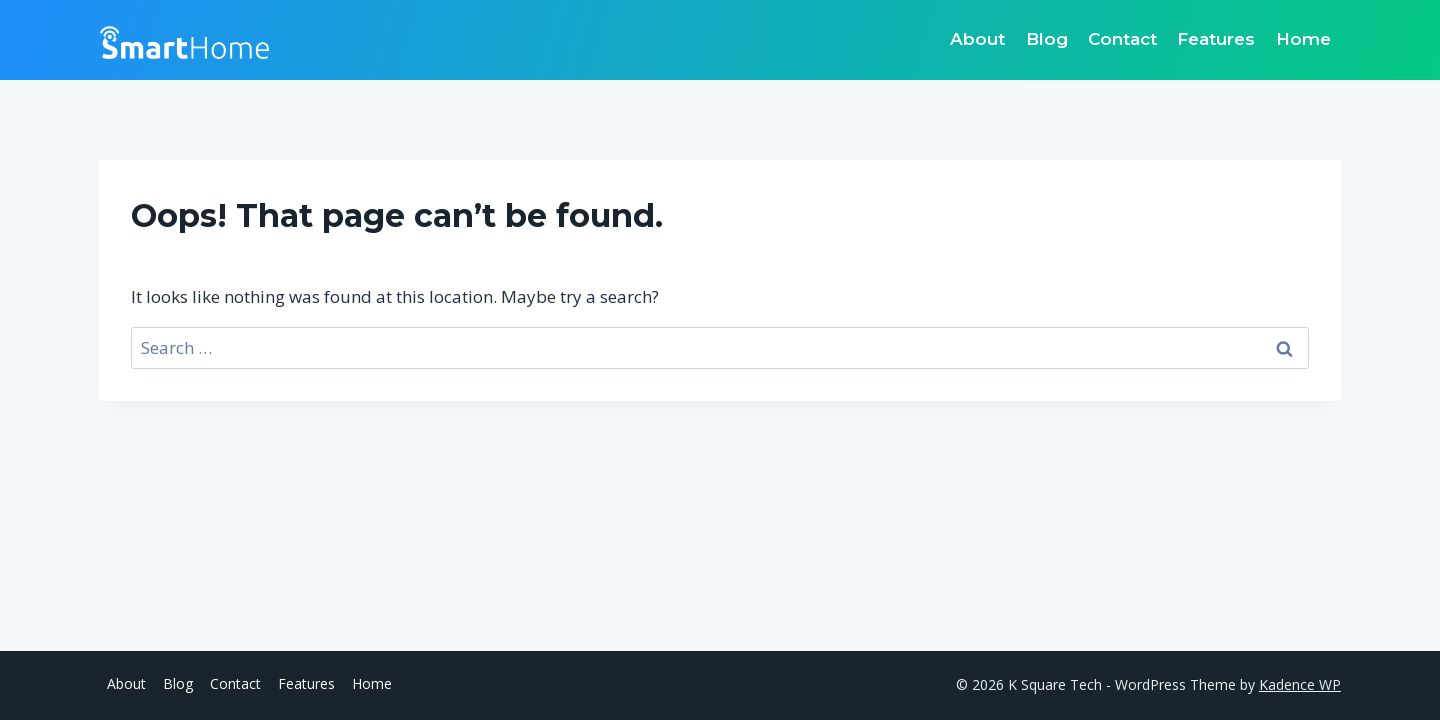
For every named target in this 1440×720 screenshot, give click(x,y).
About (977, 39)
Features (1216, 39)
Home (1303, 39)
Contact (1122, 39)
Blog (1047, 39)
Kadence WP (1300, 684)
